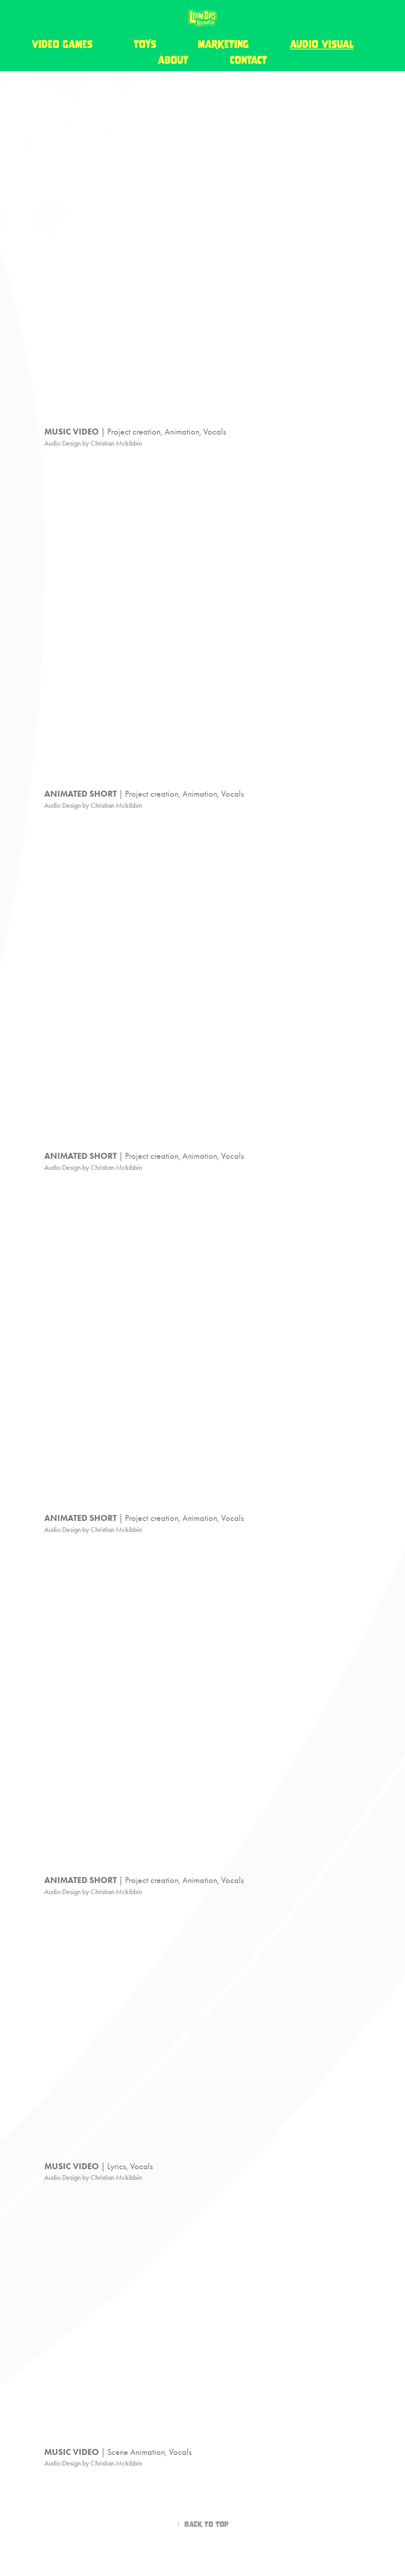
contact (248, 60)
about (173, 60)
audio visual (322, 44)
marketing (223, 44)
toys (145, 44)
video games (62, 44)
